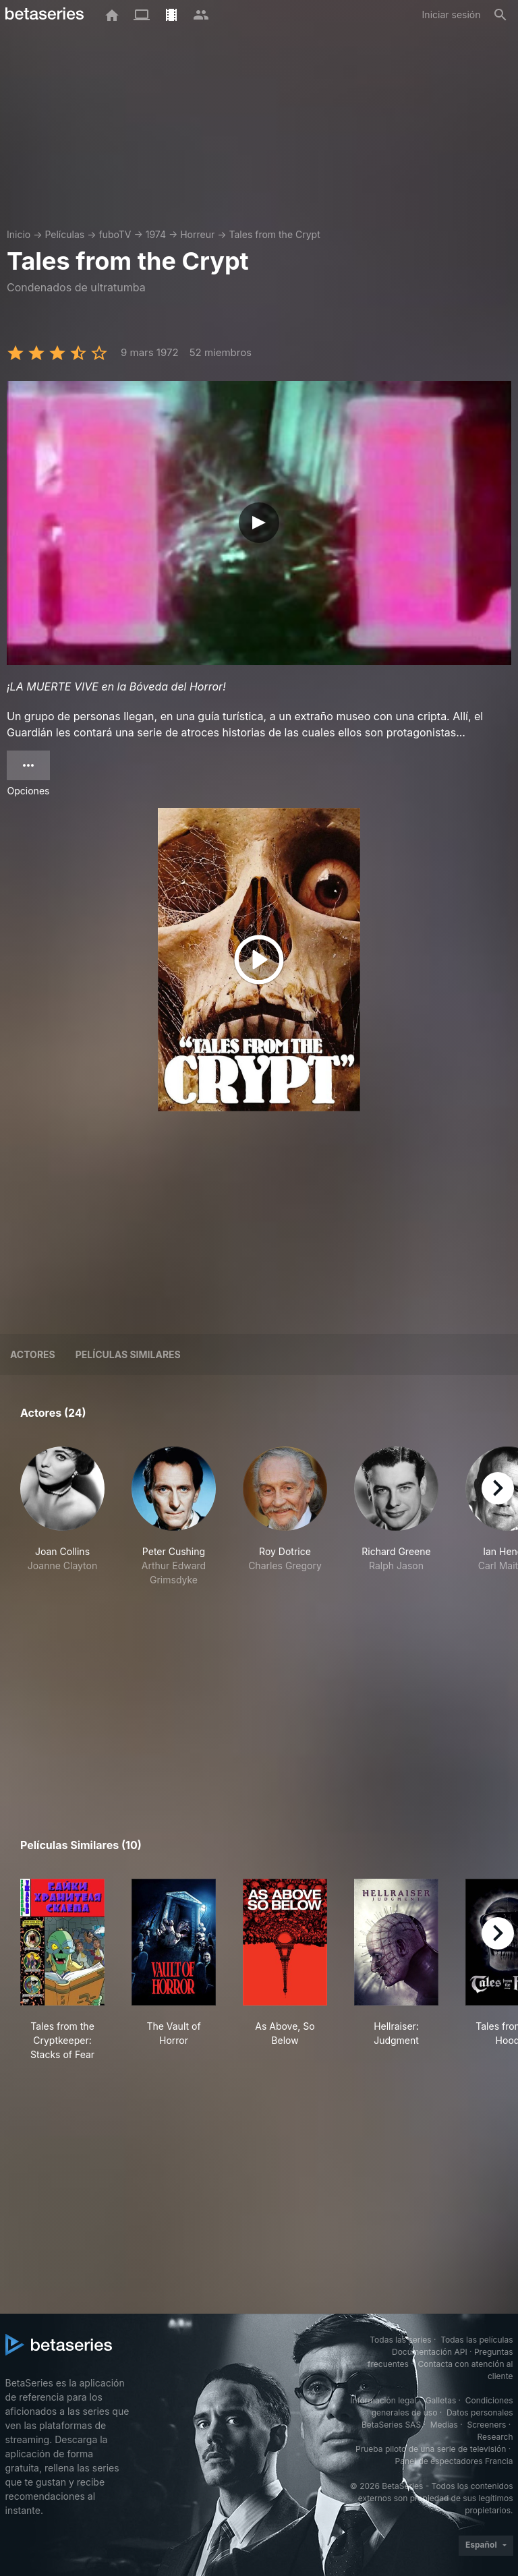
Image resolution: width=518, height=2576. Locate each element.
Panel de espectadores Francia (454, 2461)
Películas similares (128, 1354)
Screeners (486, 2425)
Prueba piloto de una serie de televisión (430, 2449)
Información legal (383, 2400)
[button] (62, 1516)
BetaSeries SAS (391, 2425)
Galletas (441, 2400)
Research (495, 2437)
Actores (32, 1354)
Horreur (197, 234)
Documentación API (429, 2352)
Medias (444, 2425)
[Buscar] (500, 15)
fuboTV (114, 234)
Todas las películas (476, 2340)
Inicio (18, 234)
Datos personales (480, 2412)
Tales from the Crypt (274, 234)
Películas (64, 234)
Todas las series (400, 2340)
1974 (156, 234)
